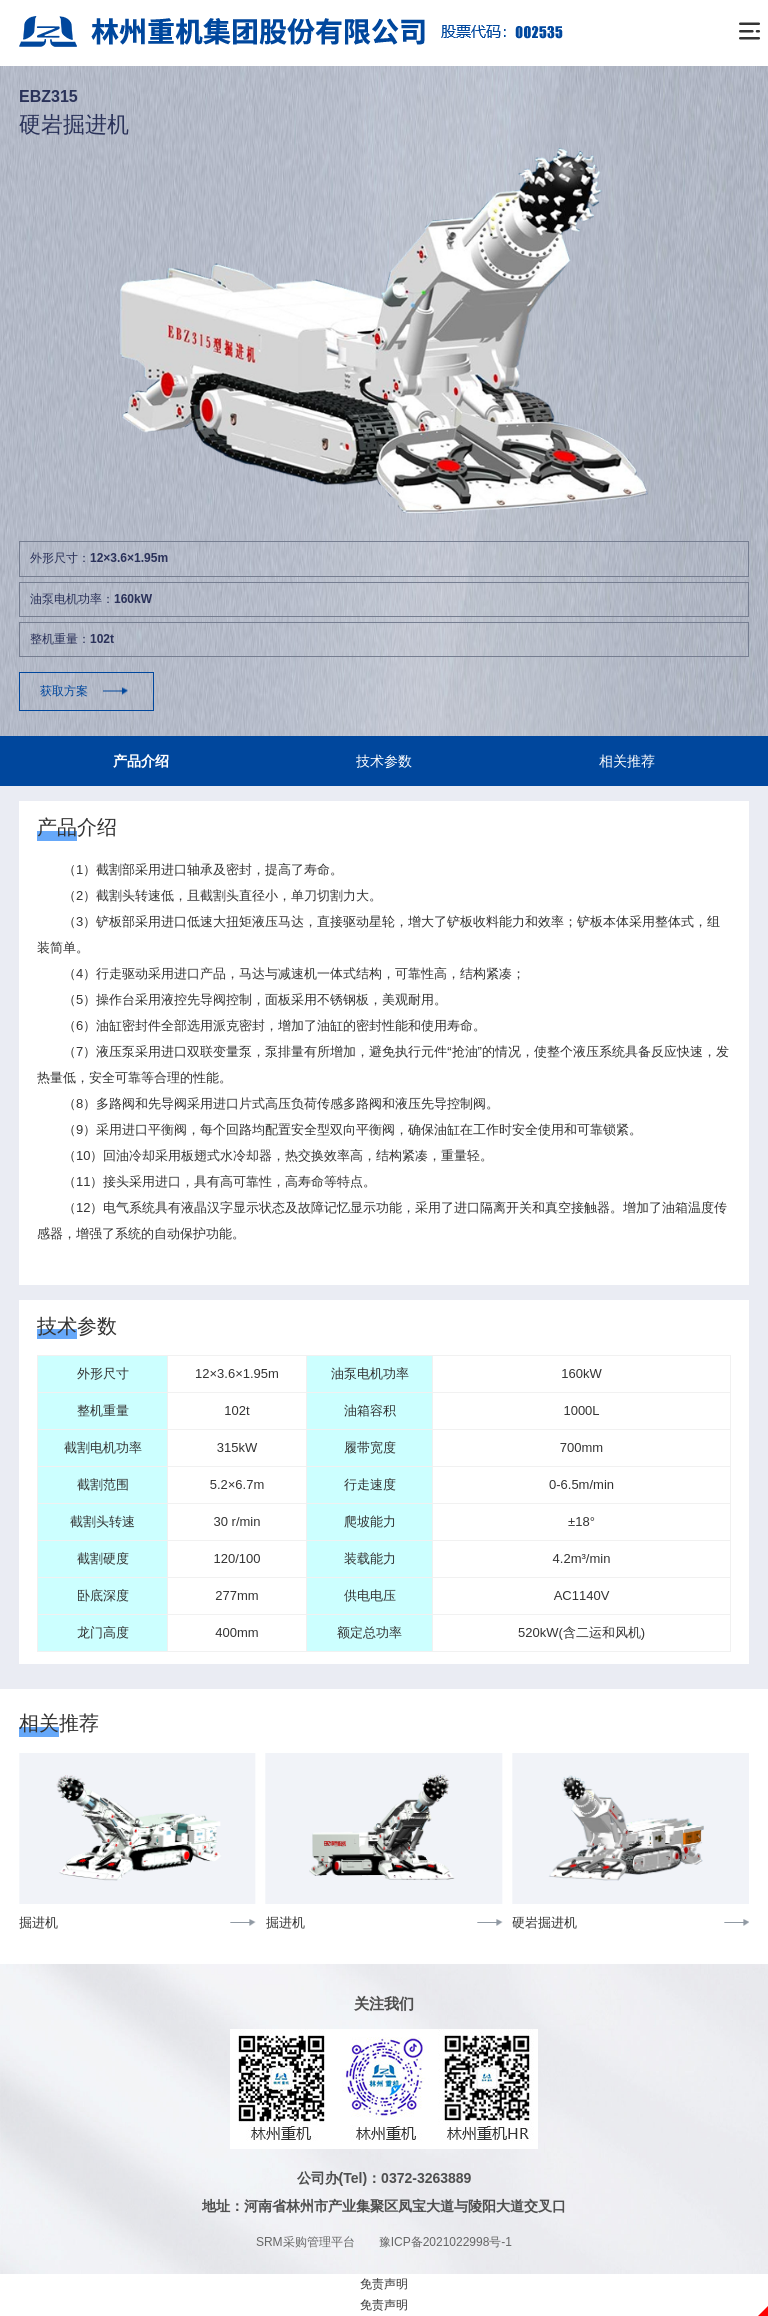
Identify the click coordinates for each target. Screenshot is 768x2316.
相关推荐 (627, 761)
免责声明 (384, 2284)
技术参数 (384, 761)
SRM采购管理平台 (305, 2242)
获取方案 (64, 691)
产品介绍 (141, 761)
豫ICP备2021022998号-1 (445, 2242)
